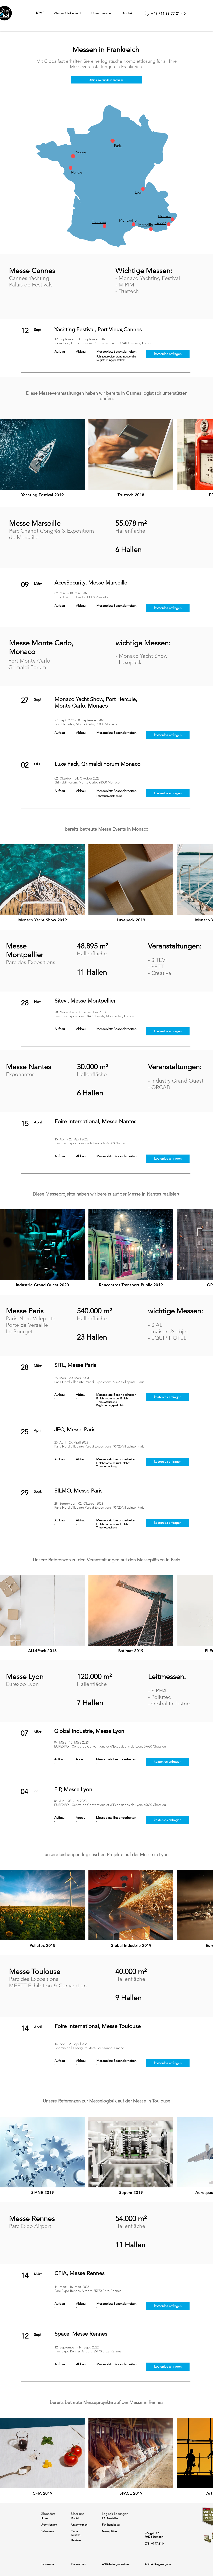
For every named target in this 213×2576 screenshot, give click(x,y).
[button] (67, 13)
